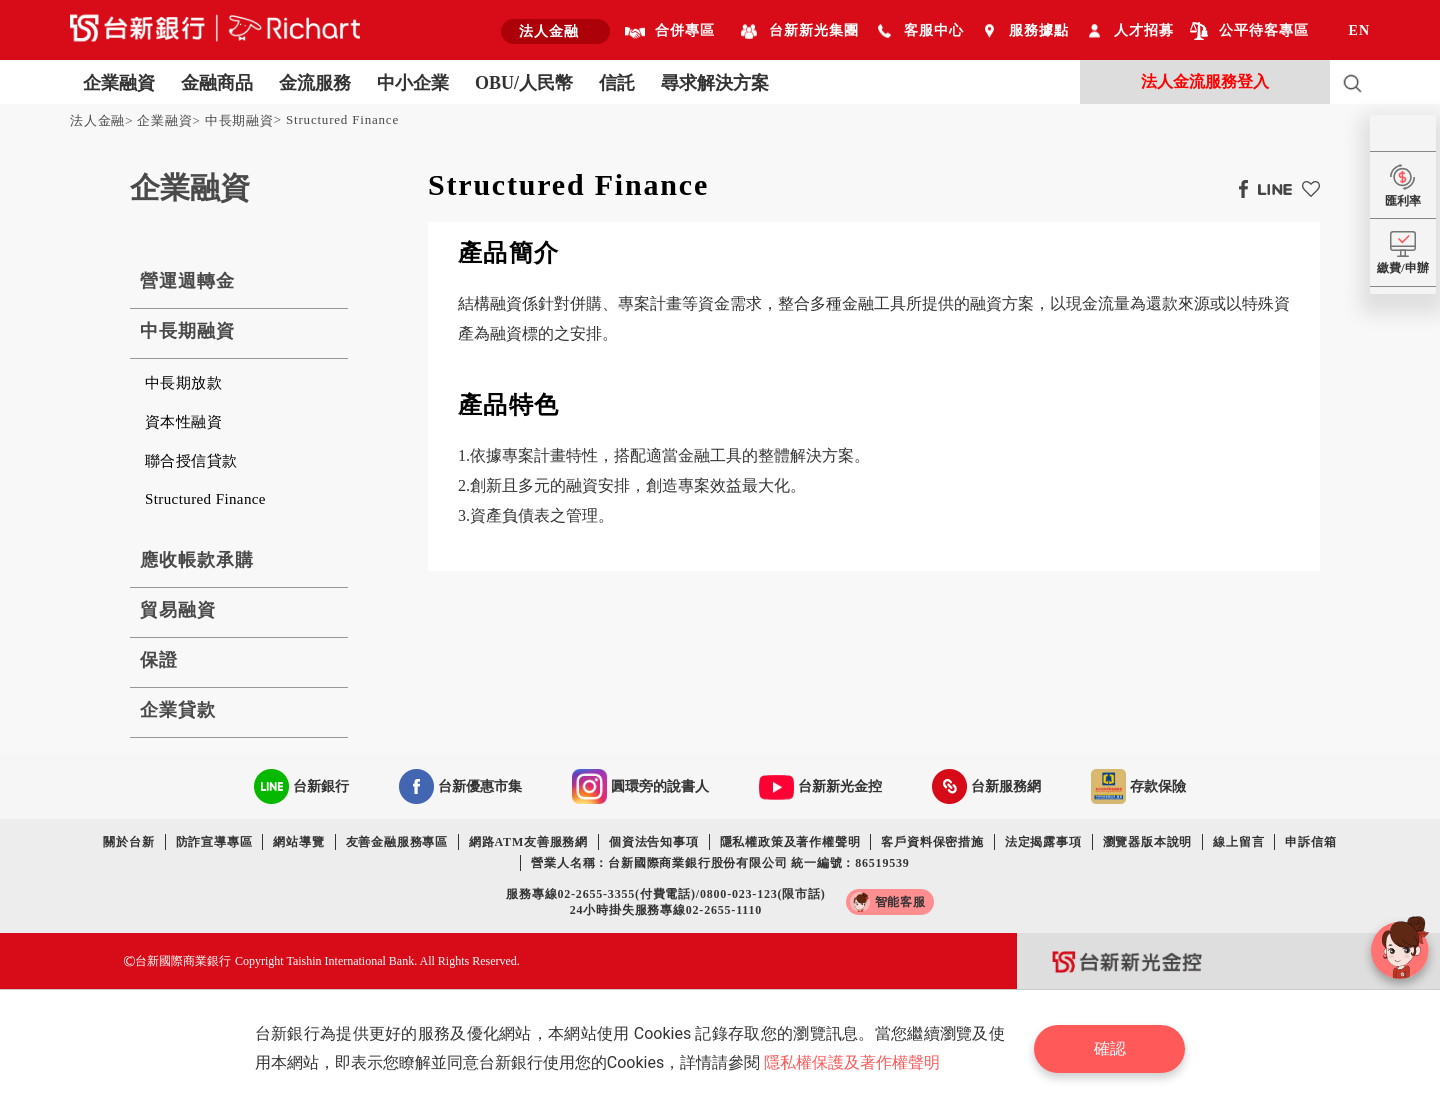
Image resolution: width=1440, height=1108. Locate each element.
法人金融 (97, 120)
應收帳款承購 (197, 560)
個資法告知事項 (654, 842)
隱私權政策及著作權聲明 (790, 842)
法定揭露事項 (1043, 842)
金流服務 (315, 83)
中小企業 (413, 83)
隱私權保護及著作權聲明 (852, 1062)
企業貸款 (178, 710)
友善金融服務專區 (397, 842)
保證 (159, 660)
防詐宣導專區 (214, 842)
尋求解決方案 (715, 83)
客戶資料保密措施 (932, 842)
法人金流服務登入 (1205, 81)
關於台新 (128, 842)
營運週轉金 (187, 281)
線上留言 (1238, 842)
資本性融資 (183, 422)
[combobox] (555, 31)
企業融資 (119, 83)
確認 (1110, 1048)
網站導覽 (298, 842)
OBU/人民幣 (524, 83)
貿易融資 (178, 610)
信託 (617, 83)
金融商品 (217, 83)
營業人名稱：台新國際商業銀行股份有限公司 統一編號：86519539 (720, 863)
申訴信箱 (1310, 842)
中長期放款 (183, 383)
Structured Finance (342, 119)
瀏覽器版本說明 (1148, 842)
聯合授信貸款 (191, 461)
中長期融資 (239, 120)
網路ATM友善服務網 (528, 842)
